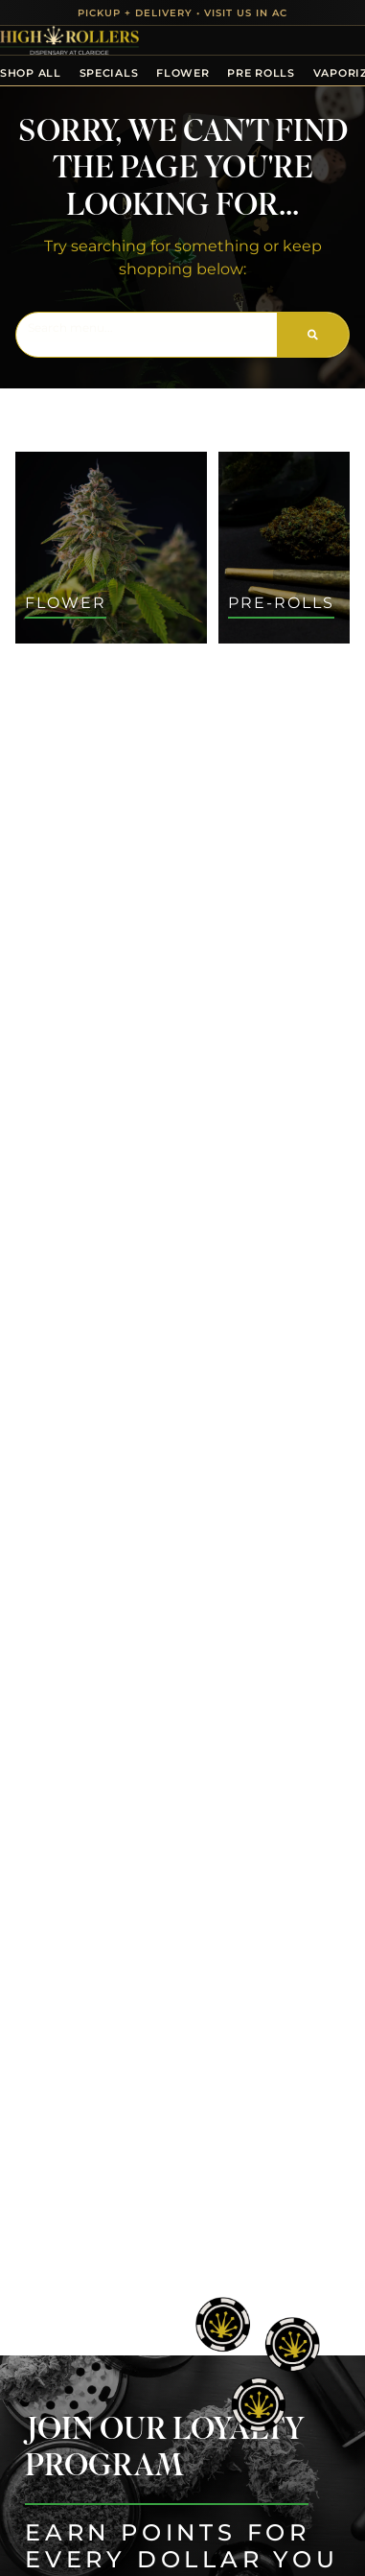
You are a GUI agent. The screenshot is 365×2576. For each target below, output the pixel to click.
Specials (109, 73)
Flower (182, 73)
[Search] (313, 335)
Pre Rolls (260, 73)
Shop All (30, 73)
